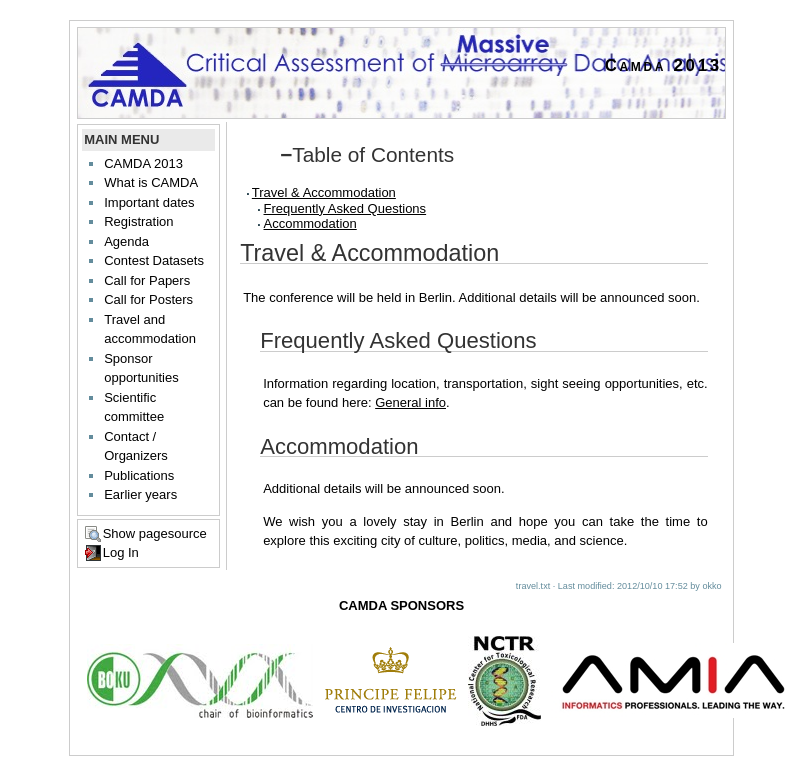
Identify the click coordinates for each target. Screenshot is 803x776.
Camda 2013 (663, 65)
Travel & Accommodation (324, 192)
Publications (139, 475)
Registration (138, 221)
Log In (121, 552)
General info (410, 402)
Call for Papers (147, 280)
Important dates (149, 202)
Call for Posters (148, 299)
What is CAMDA (151, 182)
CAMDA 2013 (143, 163)
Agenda (126, 241)
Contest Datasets (154, 260)
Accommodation (310, 223)
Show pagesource (155, 533)
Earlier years (140, 494)
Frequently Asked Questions (345, 208)
